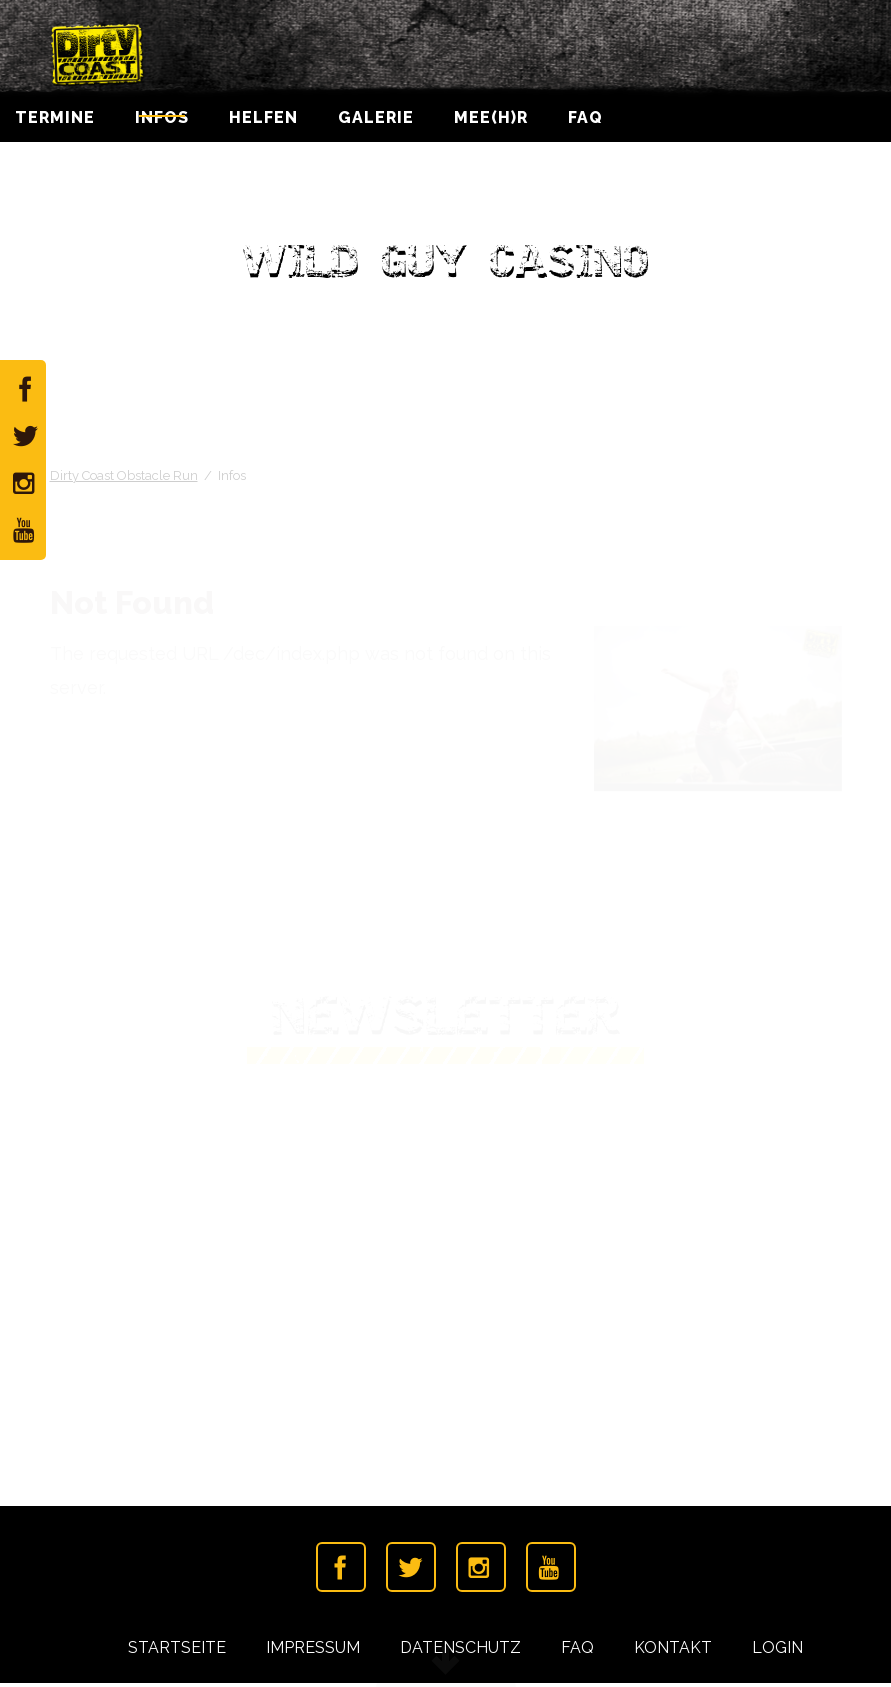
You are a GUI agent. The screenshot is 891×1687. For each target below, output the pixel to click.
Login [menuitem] (777, 1651)
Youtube (551, 1571)
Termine (55, 124)
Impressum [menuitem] (313, 1651)
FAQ (585, 124)
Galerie (376, 124)
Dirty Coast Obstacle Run (124, 478)
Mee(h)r (491, 124)
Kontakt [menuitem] (673, 1651)
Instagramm (481, 1571)
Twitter (411, 1571)
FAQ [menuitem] (577, 1651)
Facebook (341, 1571)
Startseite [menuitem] (177, 1651)
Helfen (263, 124)
